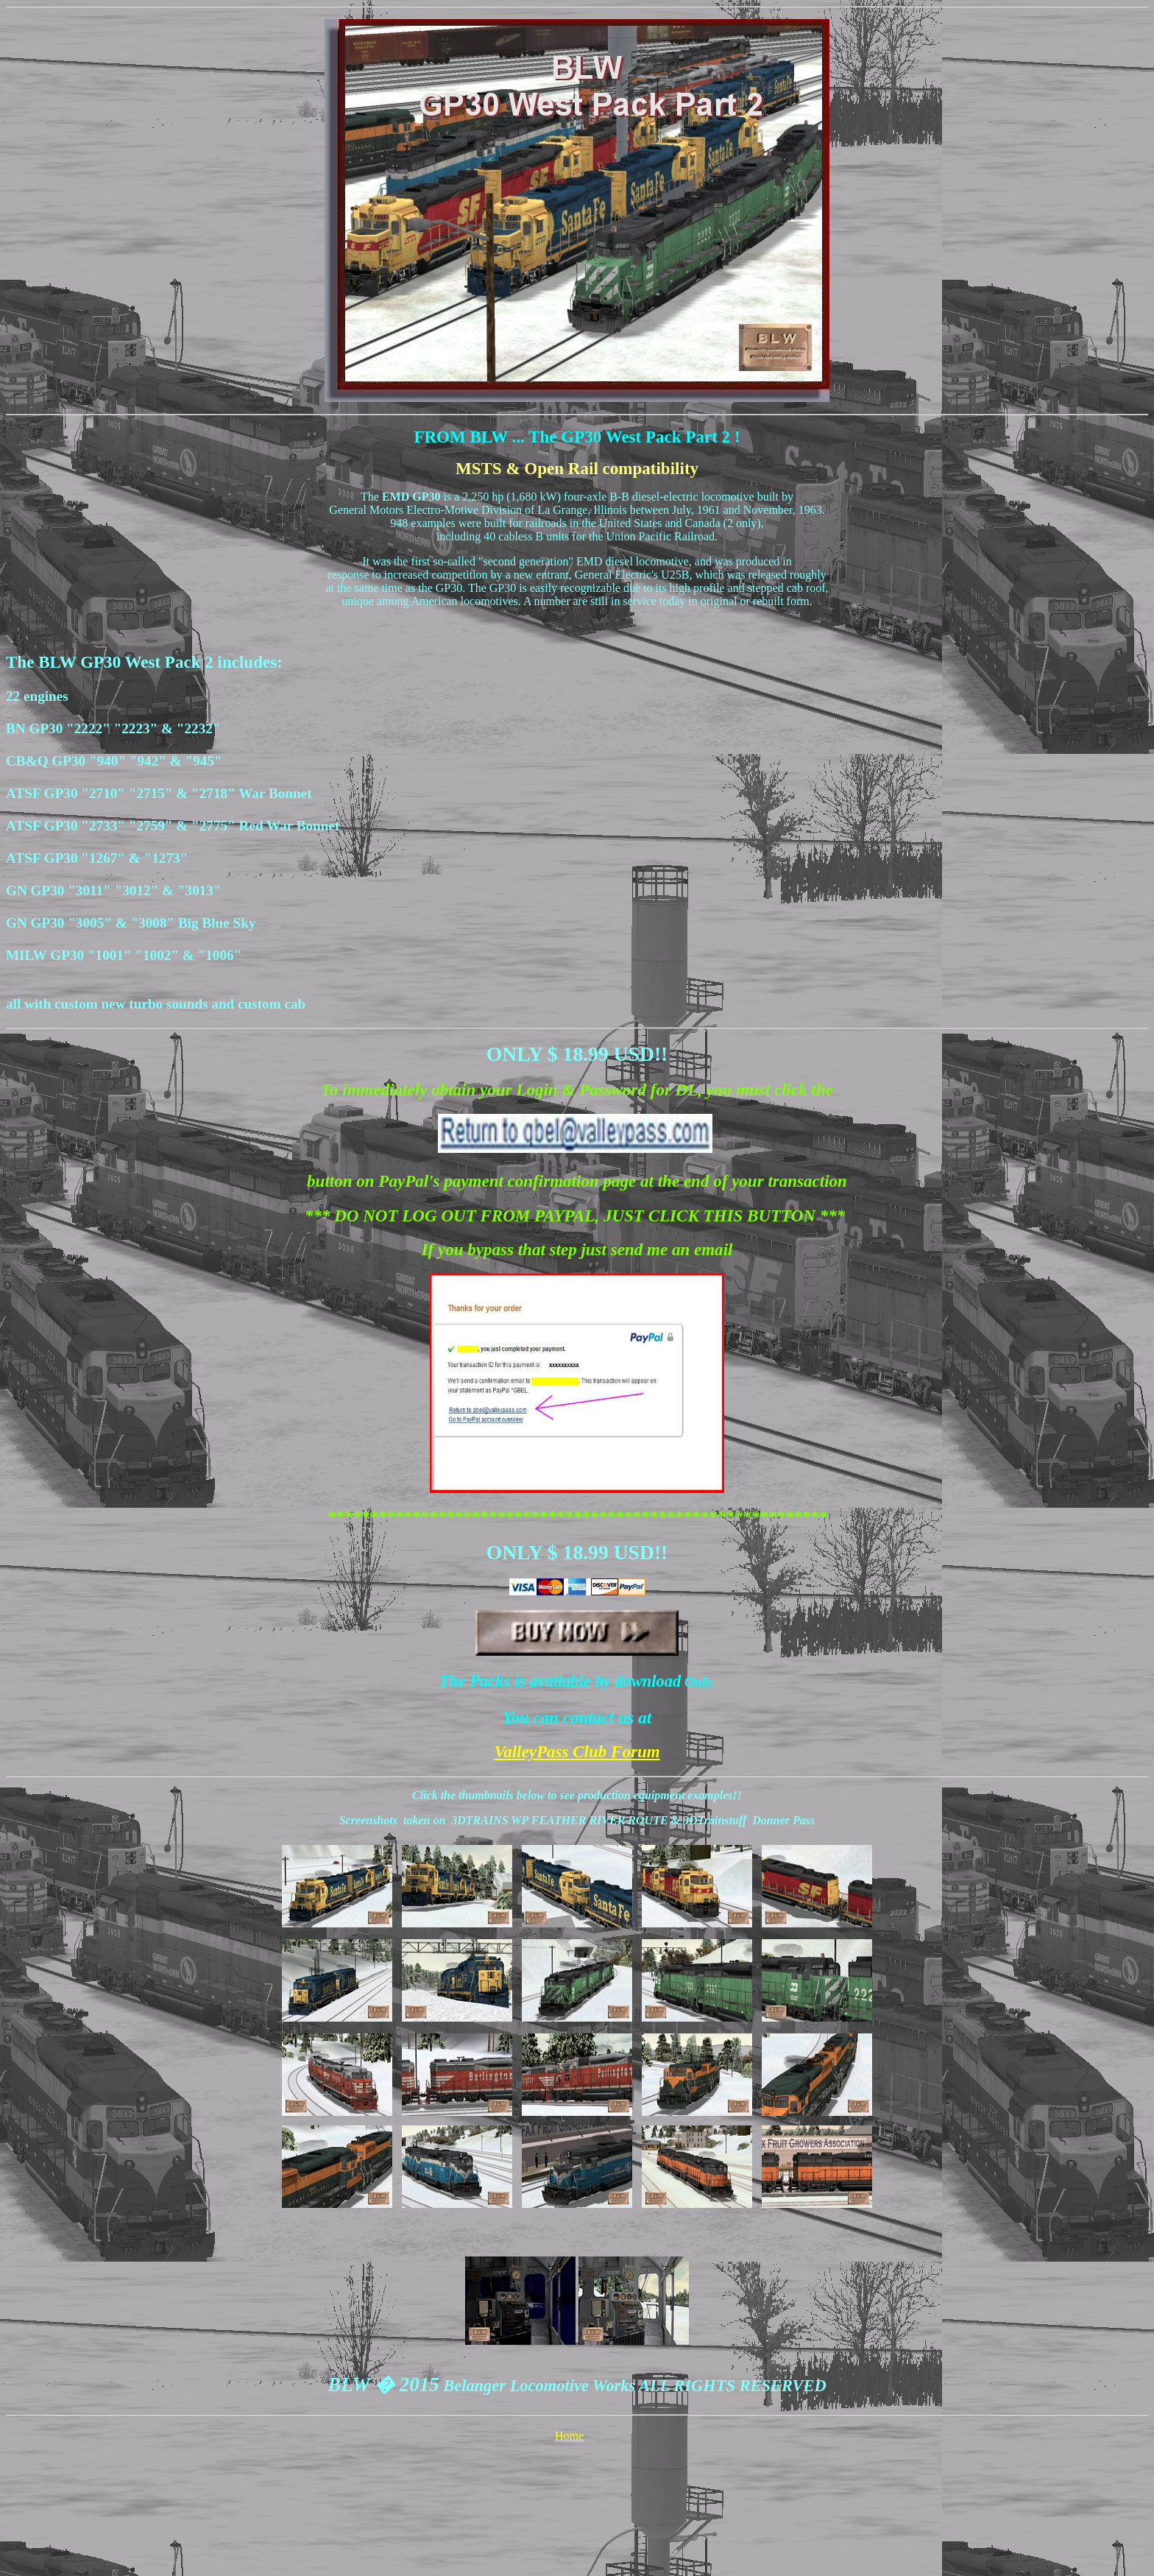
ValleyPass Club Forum (576, 1751)
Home (569, 2435)
